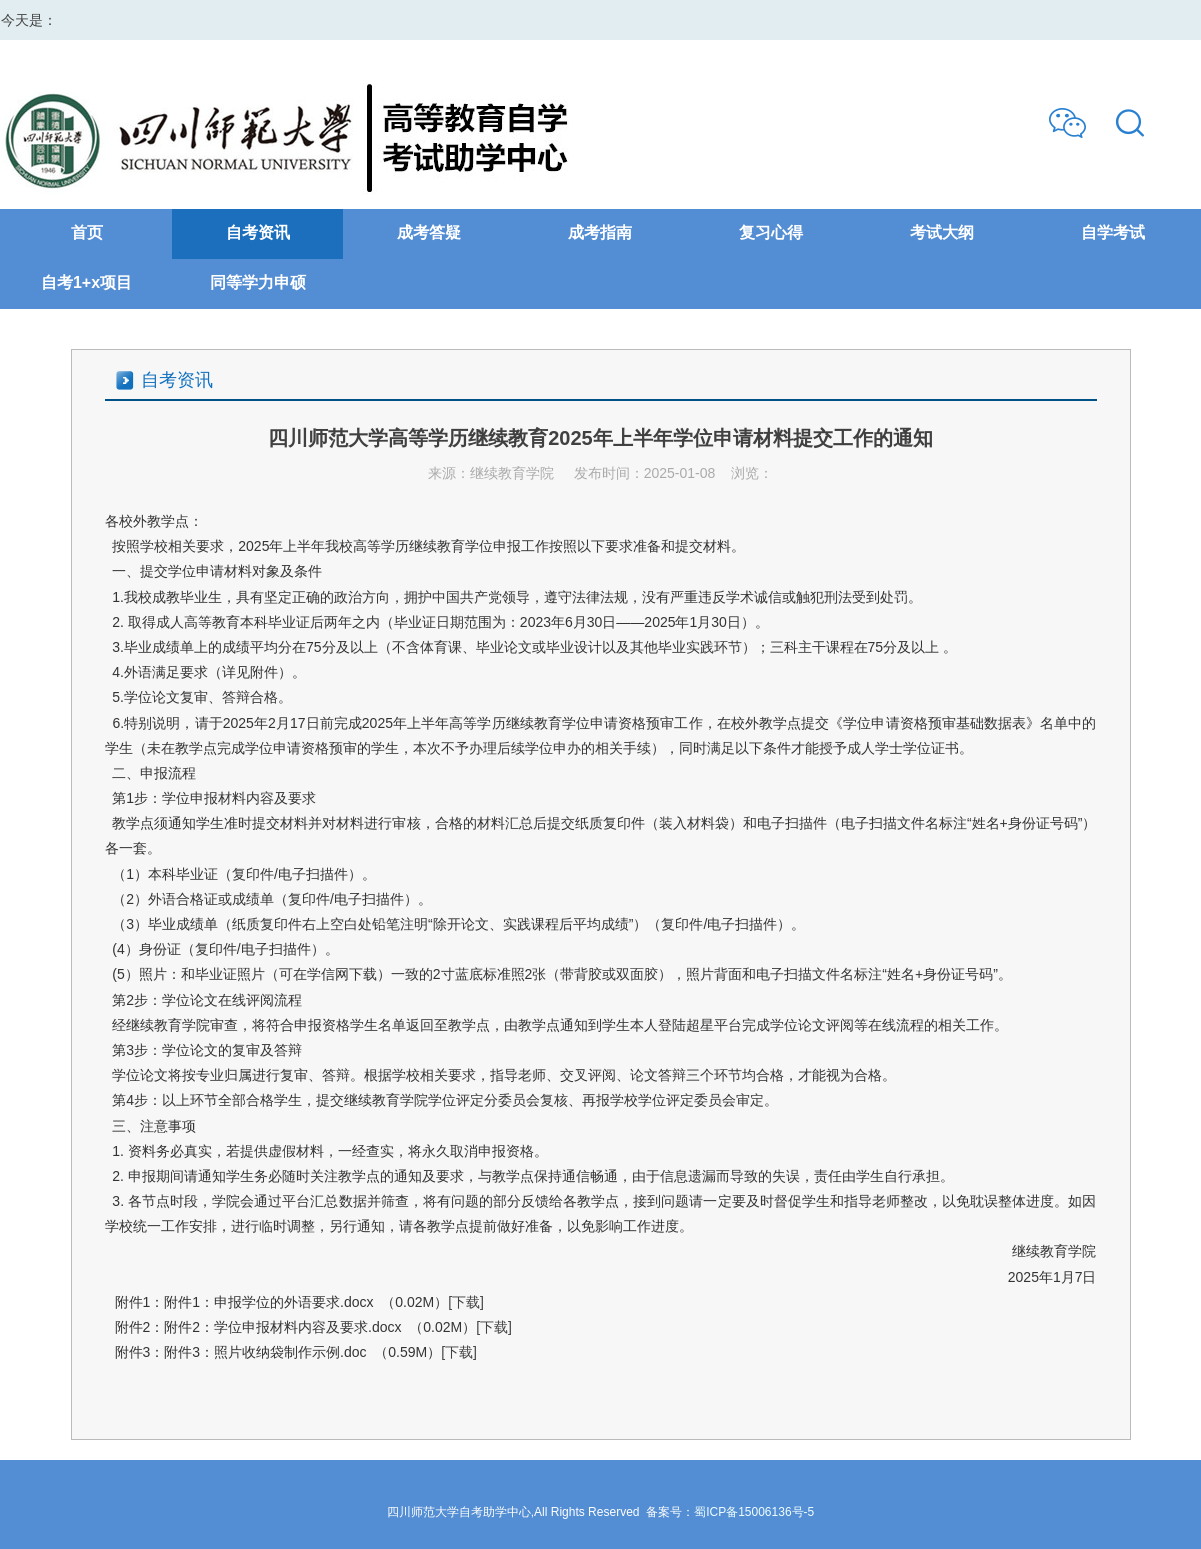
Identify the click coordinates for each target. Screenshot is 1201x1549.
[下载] (466, 1302)
